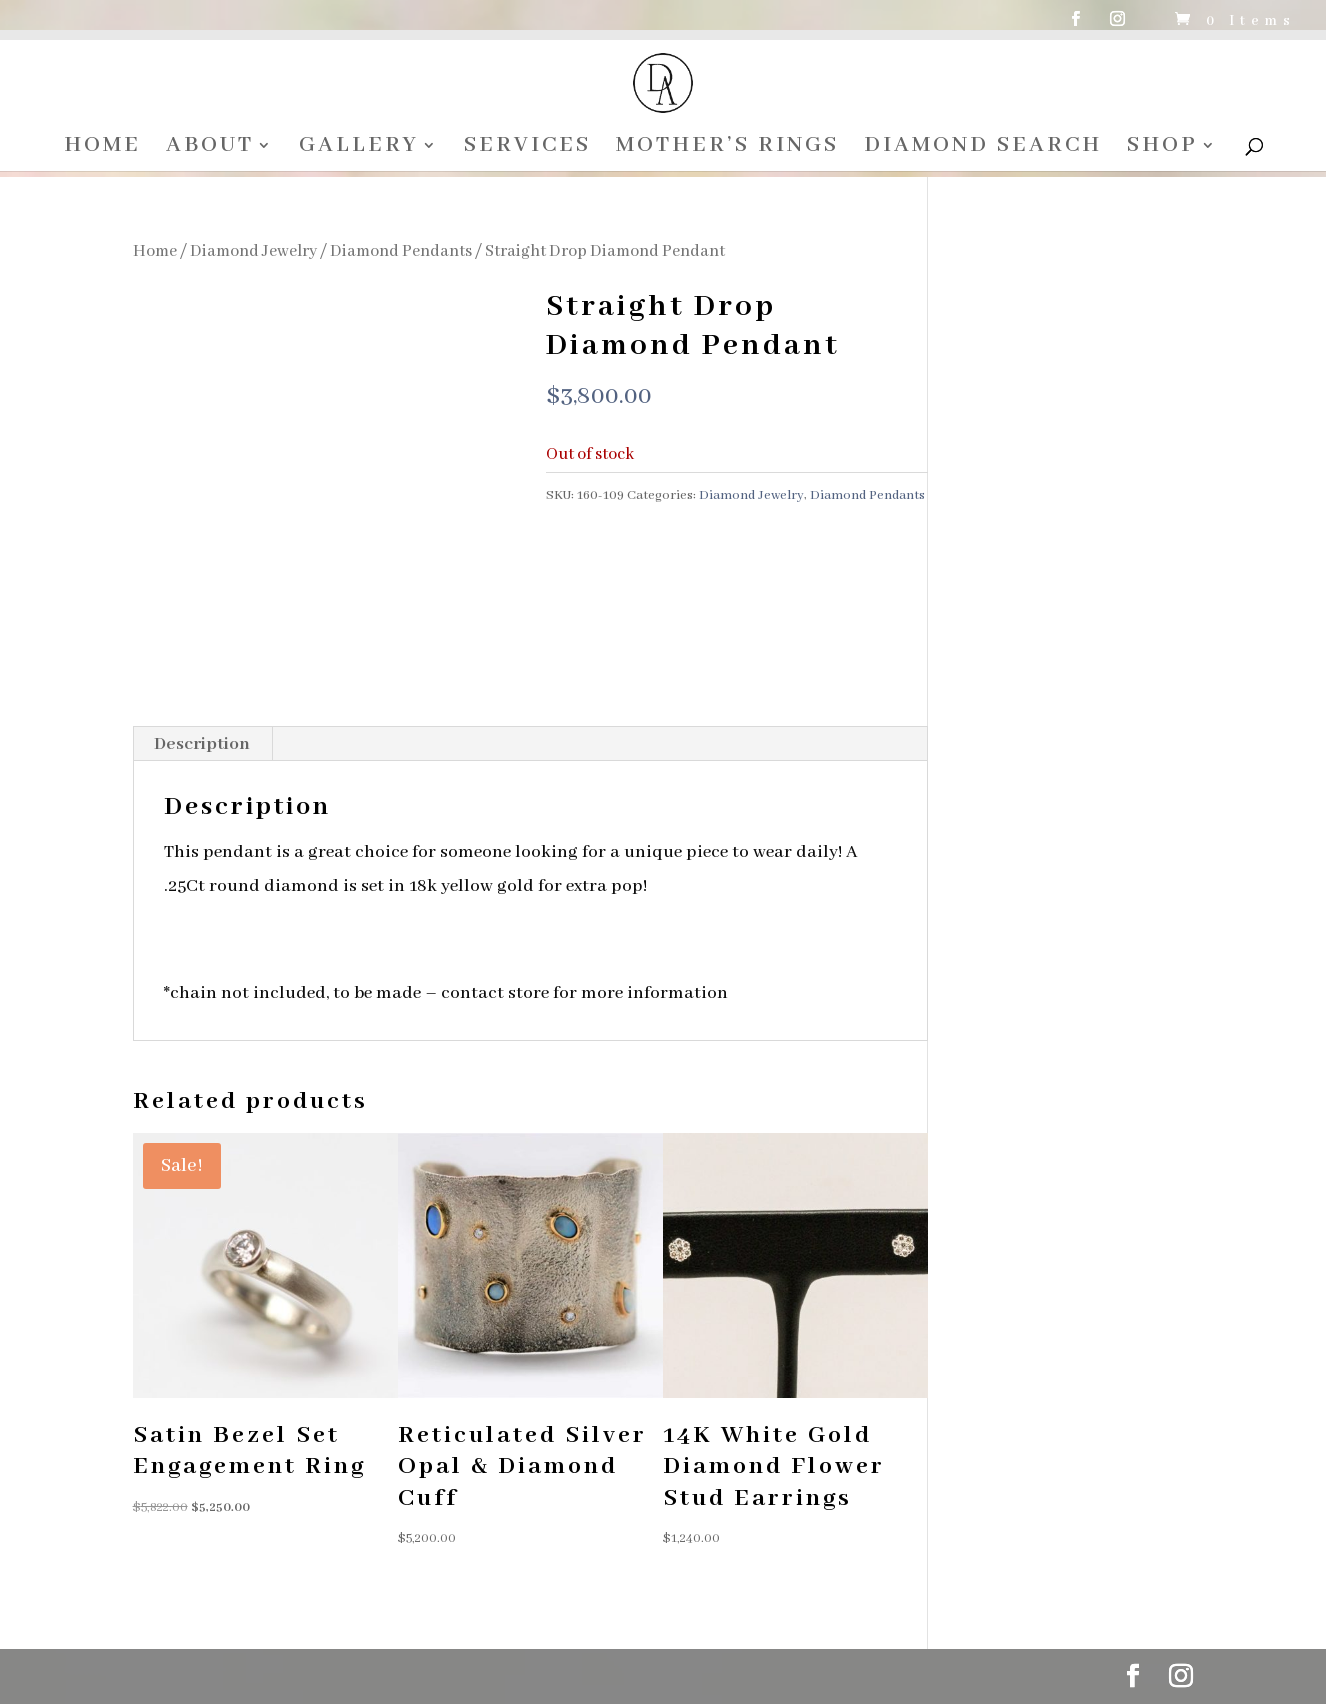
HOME (98, 148)
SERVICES (526, 148)
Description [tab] (202, 745)
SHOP (1164, 148)
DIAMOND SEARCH (984, 148)
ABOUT (207, 148)
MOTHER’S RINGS (727, 148)
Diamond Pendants (401, 251)
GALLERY (357, 148)
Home (155, 251)
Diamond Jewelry (253, 251)
